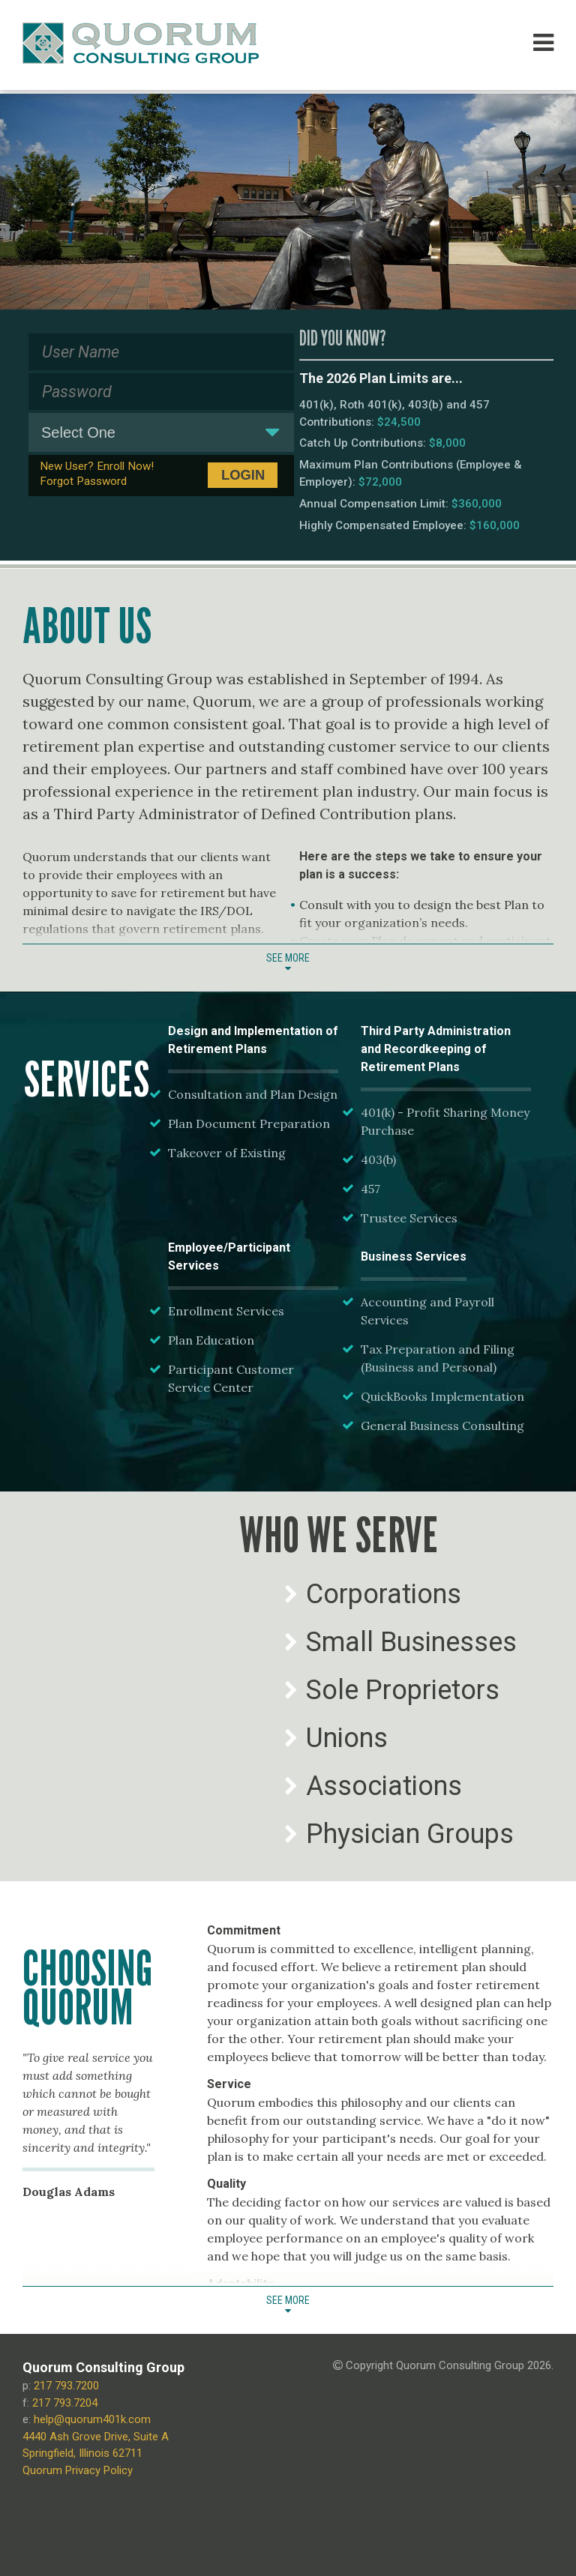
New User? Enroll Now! (97, 466)
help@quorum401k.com (92, 2419)
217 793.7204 (65, 2403)
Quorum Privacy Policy (77, 2470)
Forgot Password (83, 481)
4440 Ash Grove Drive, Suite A (95, 2436)
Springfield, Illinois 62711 (82, 2453)
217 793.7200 (66, 2385)
